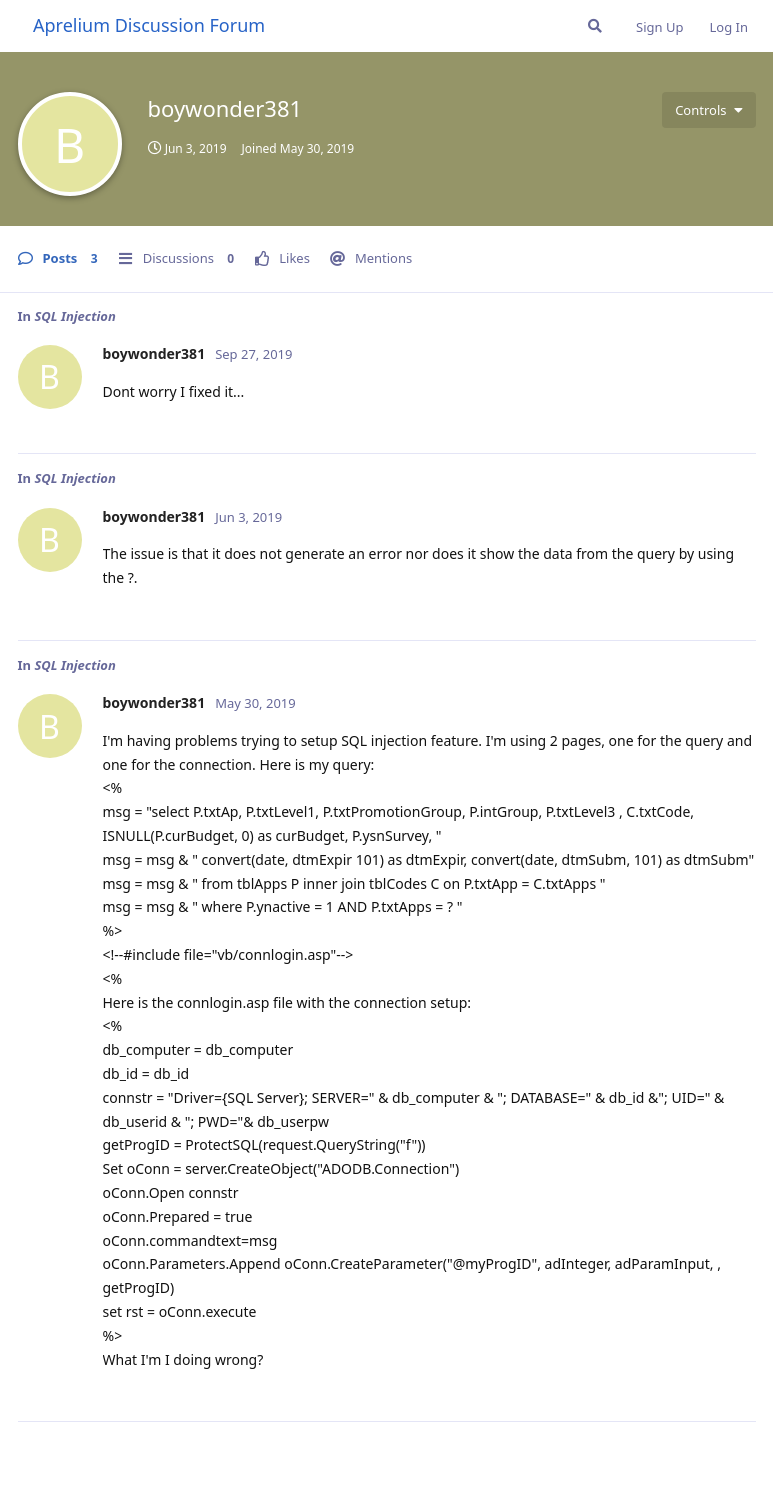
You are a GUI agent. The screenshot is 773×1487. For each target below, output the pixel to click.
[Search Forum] (595, 26)
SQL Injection (74, 316)
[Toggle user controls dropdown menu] (708, 110)
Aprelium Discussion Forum (149, 25)
